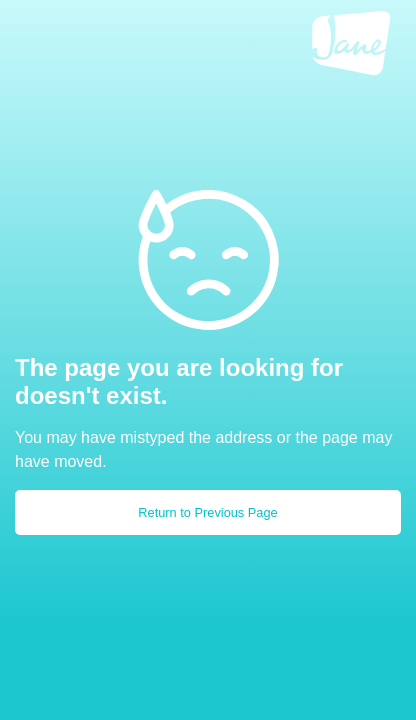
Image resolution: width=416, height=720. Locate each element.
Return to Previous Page (207, 512)
